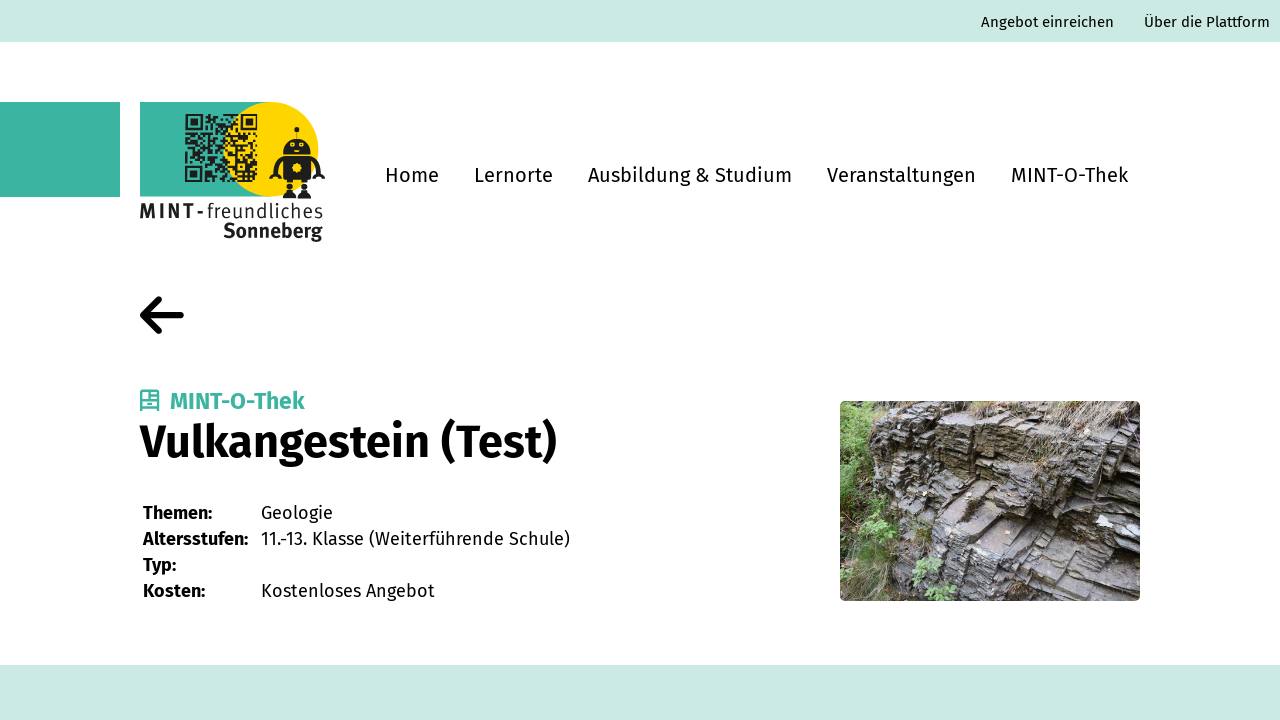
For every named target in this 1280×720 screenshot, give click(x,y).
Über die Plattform (1207, 22)
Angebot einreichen (1047, 22)
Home (412, 175)
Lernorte (513, 175)
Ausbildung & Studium (690, 175)
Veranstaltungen (901, 175)
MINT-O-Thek (1069, 175)
